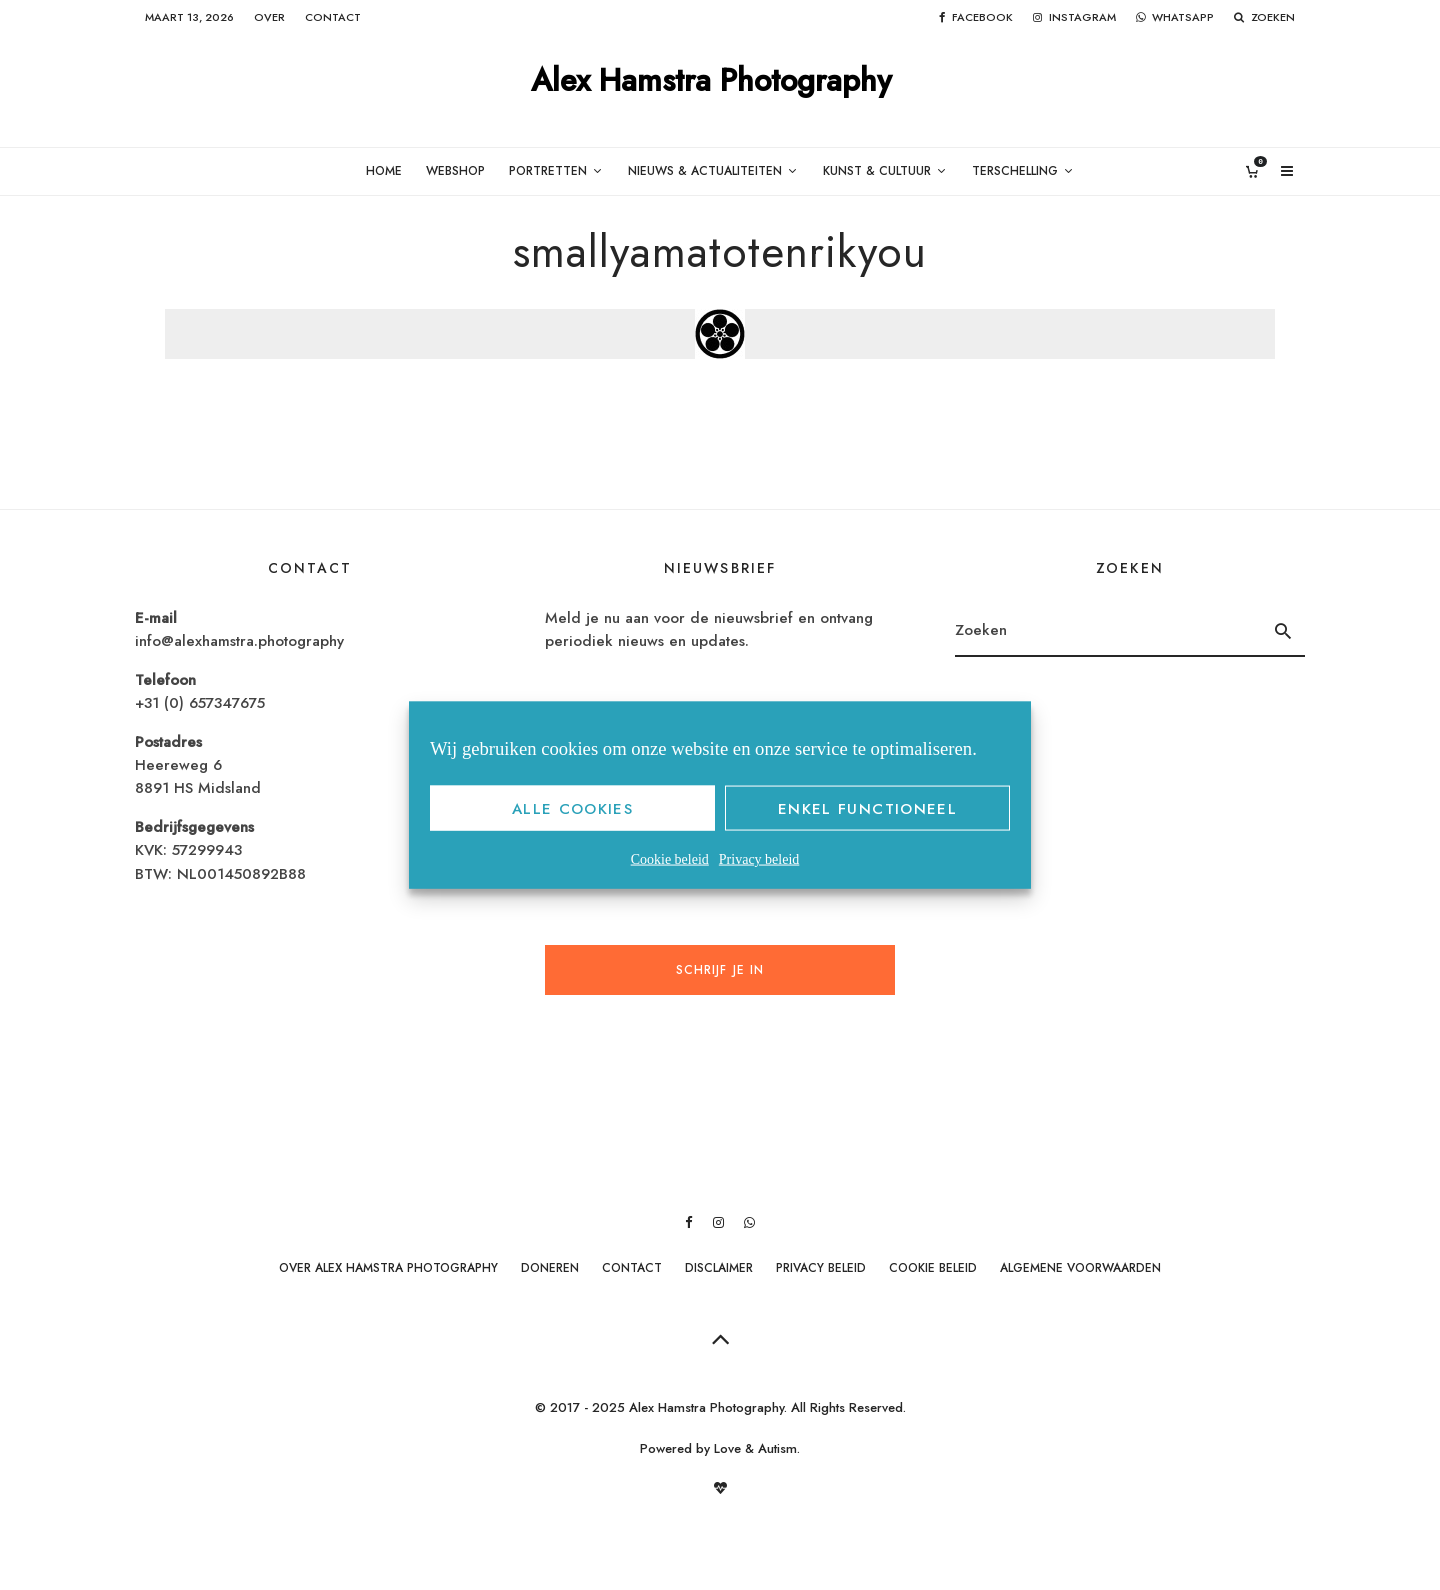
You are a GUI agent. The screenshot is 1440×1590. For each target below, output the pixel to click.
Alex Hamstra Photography (711, 81)
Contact (333, 17)
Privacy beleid (759, 859)
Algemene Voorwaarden (1080, 1268)
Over (269, 17)
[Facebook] (976, 17)
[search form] (1108, 631)
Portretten (548, 171)
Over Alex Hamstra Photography (388, 1268)
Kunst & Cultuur (877, 171)
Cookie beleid (670, 859)
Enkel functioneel (867, 808)
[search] (1283, 631)
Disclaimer (719, 1268)
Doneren (550, 1268)
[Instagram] (1074, 17)
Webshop (455, 171)
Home (384, 171)
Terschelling (1015, 171)
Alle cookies (572, 808)
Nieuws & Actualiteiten (705, 171)
